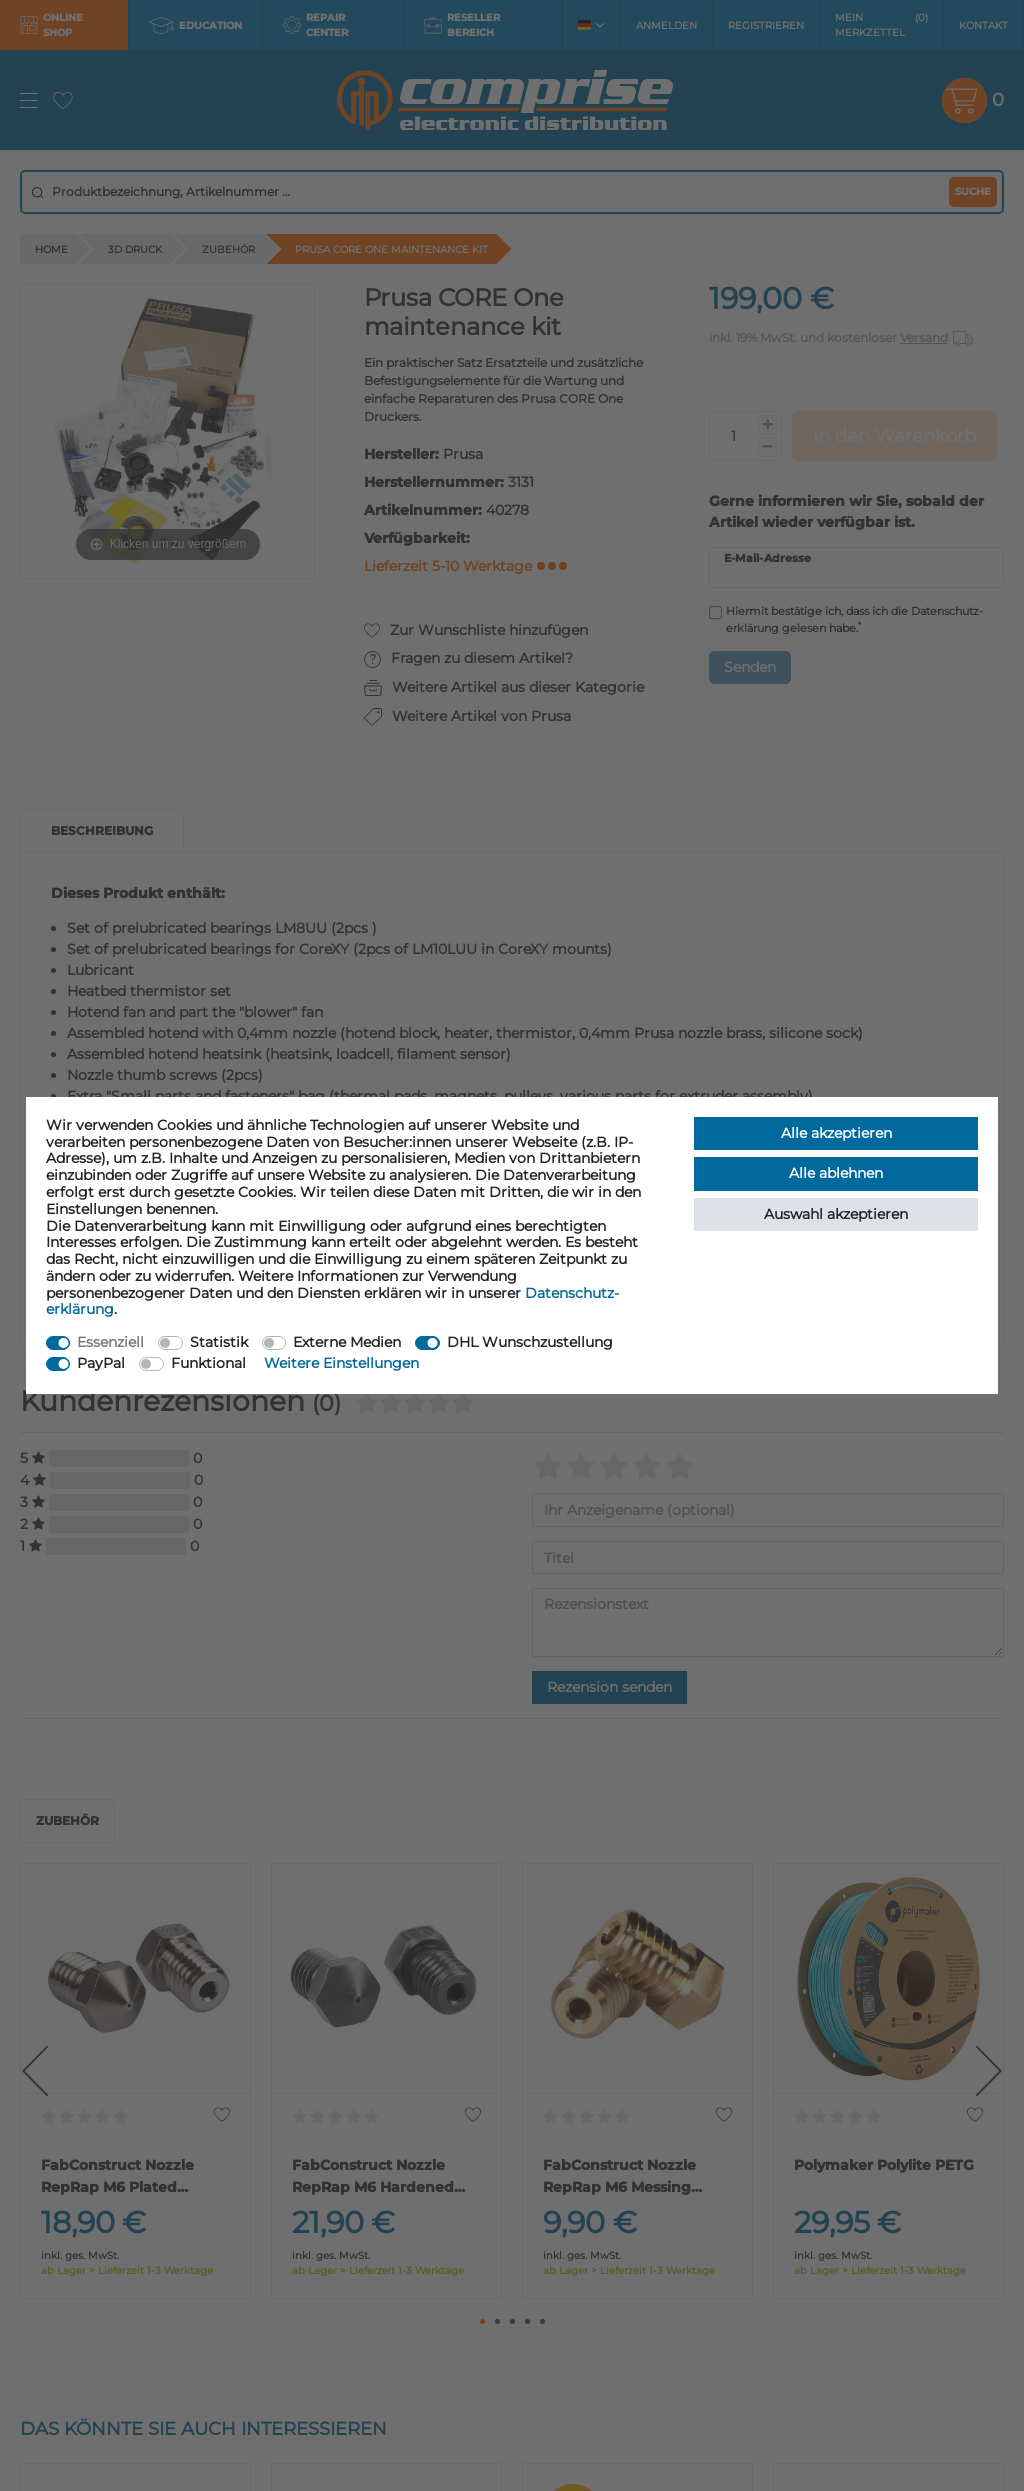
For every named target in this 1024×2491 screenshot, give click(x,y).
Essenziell (110, 1342)
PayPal (101, 1363)
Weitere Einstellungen (341, 1363)
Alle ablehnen (836, 1173)
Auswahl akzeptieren (836, 1214)
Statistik (219, 1342)
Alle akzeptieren (836, 1133)
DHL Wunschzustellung (530, 1342)
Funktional (208, 1363)
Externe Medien (347, 1342)
